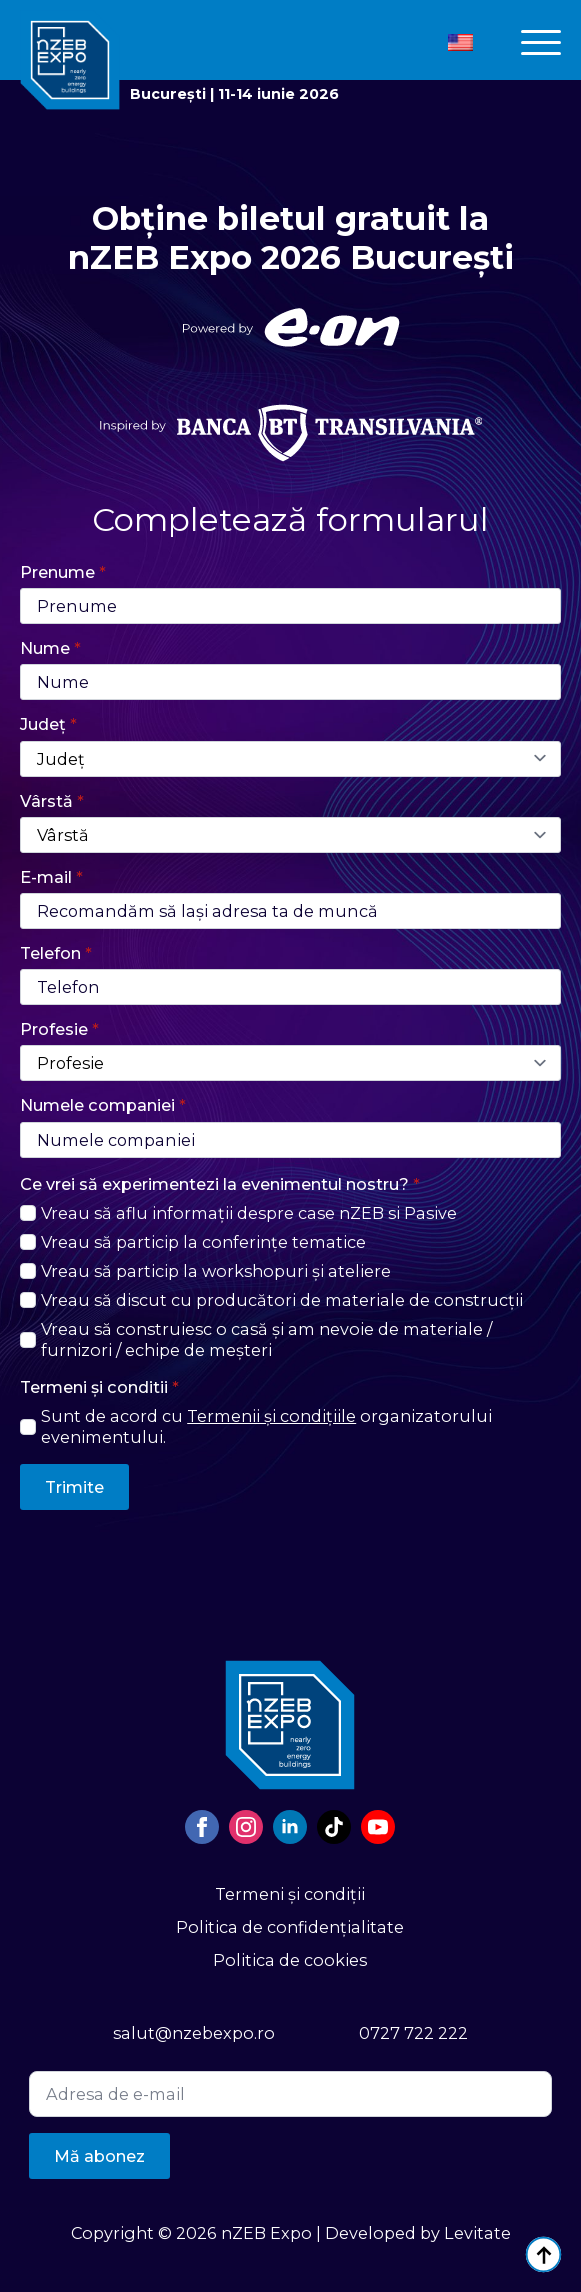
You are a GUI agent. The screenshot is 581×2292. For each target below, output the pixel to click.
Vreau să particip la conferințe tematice (203, 1242)
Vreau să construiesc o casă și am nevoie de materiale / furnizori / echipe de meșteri (266, 1339)
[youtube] (378, 1827)
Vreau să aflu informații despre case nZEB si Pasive (249, 1213)
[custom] (334, 1827)
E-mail (51, 877)
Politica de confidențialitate (290, 1927)
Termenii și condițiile (271, 1416)
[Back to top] (543, 2254)
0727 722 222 (413, 2033)
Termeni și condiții (290, 1894)
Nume (50, 648)
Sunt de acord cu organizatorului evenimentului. (266, 1426)
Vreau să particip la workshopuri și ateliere (216, 1271)
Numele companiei (103, 1105)
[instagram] (246, 1827)
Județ (48, 724)
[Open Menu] (541, 43)
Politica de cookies (290, 1960)
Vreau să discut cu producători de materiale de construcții (282, 1300)
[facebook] (202, 1827)
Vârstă (52, 801)
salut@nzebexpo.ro (194, 2033)
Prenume (63, 572)
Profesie (59, 1029)
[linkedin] (290, 1827)
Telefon (56, 953)
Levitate (477, 2233)
